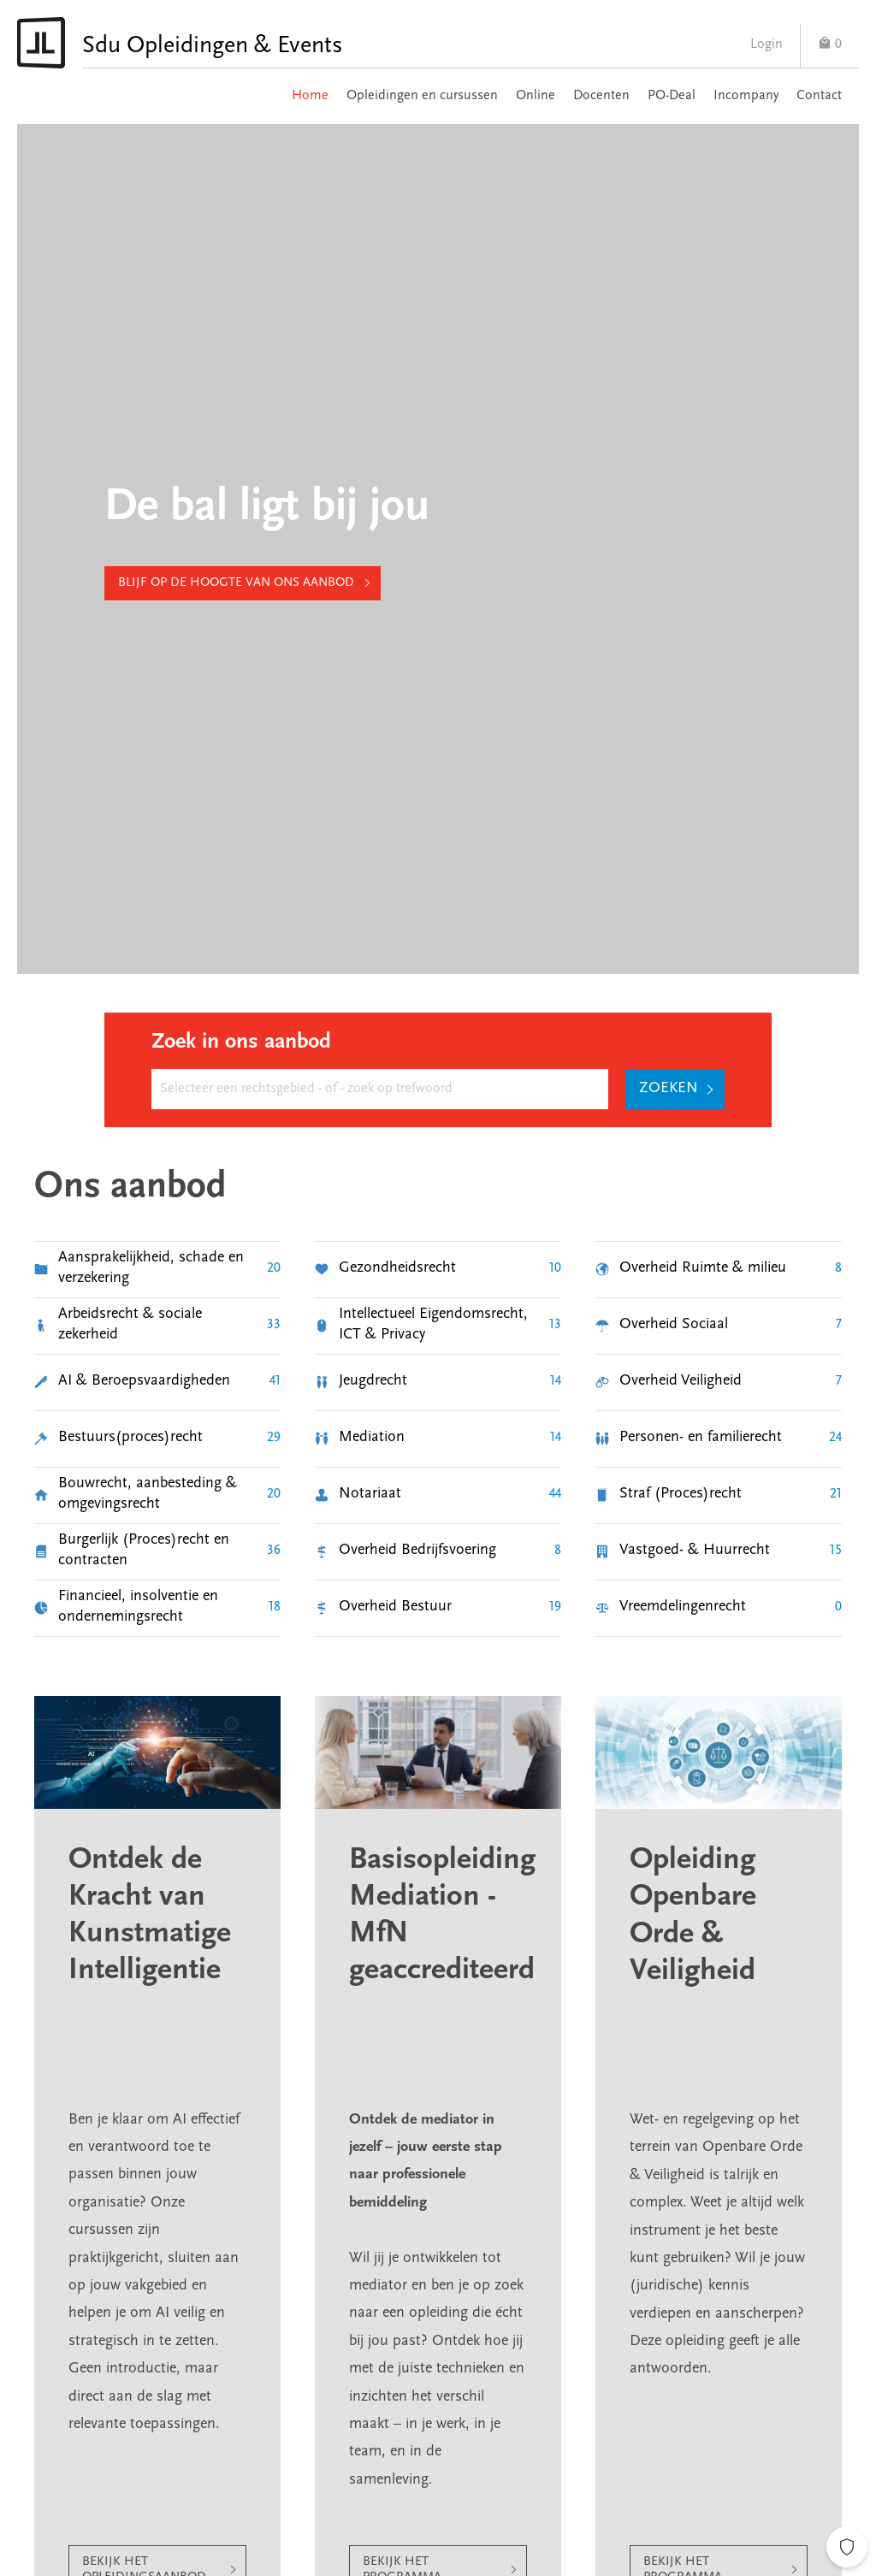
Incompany (745, 96)
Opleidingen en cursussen (422, 96)
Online (535, 96)
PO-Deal (671, 96)
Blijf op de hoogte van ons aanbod (236, 582)
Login (766, 44)
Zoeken (668, 1088)
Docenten (601, 96)
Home (310, 96)
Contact (819, 96)
